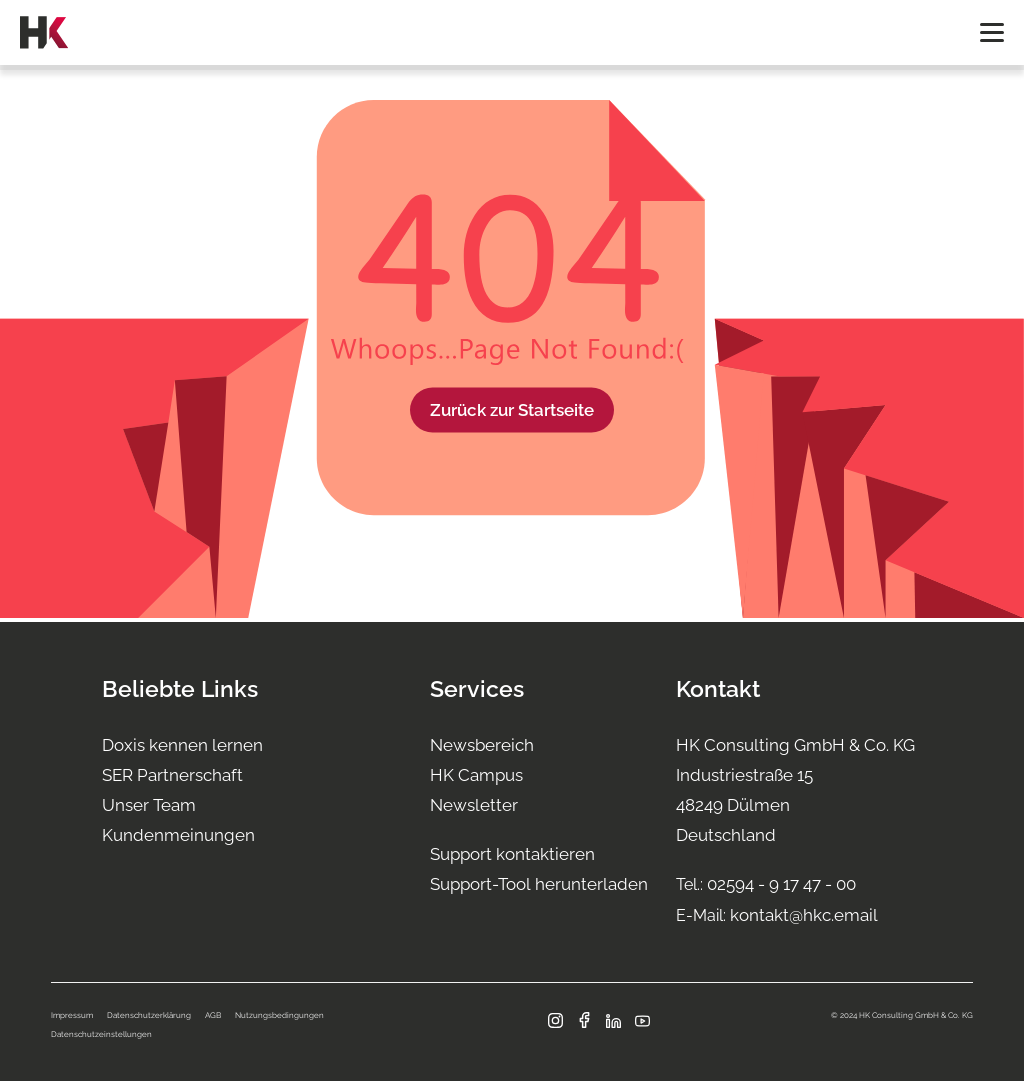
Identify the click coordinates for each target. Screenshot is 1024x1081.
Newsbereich (482, 745)
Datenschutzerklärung (149, 1015)
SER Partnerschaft (172, 775)
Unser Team (149, 805)
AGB (213, 1015)
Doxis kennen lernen (182, 745)
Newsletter (474, 805)
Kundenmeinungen (178, 835)
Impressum (72, 1015)
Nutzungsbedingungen (279, 1015)
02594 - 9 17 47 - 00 (781, 884)
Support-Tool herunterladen (539, 884)
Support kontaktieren (512, 854)
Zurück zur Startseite (512, 409)
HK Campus (476, 775)
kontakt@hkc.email (804, 915)
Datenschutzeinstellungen (101, 1034)
